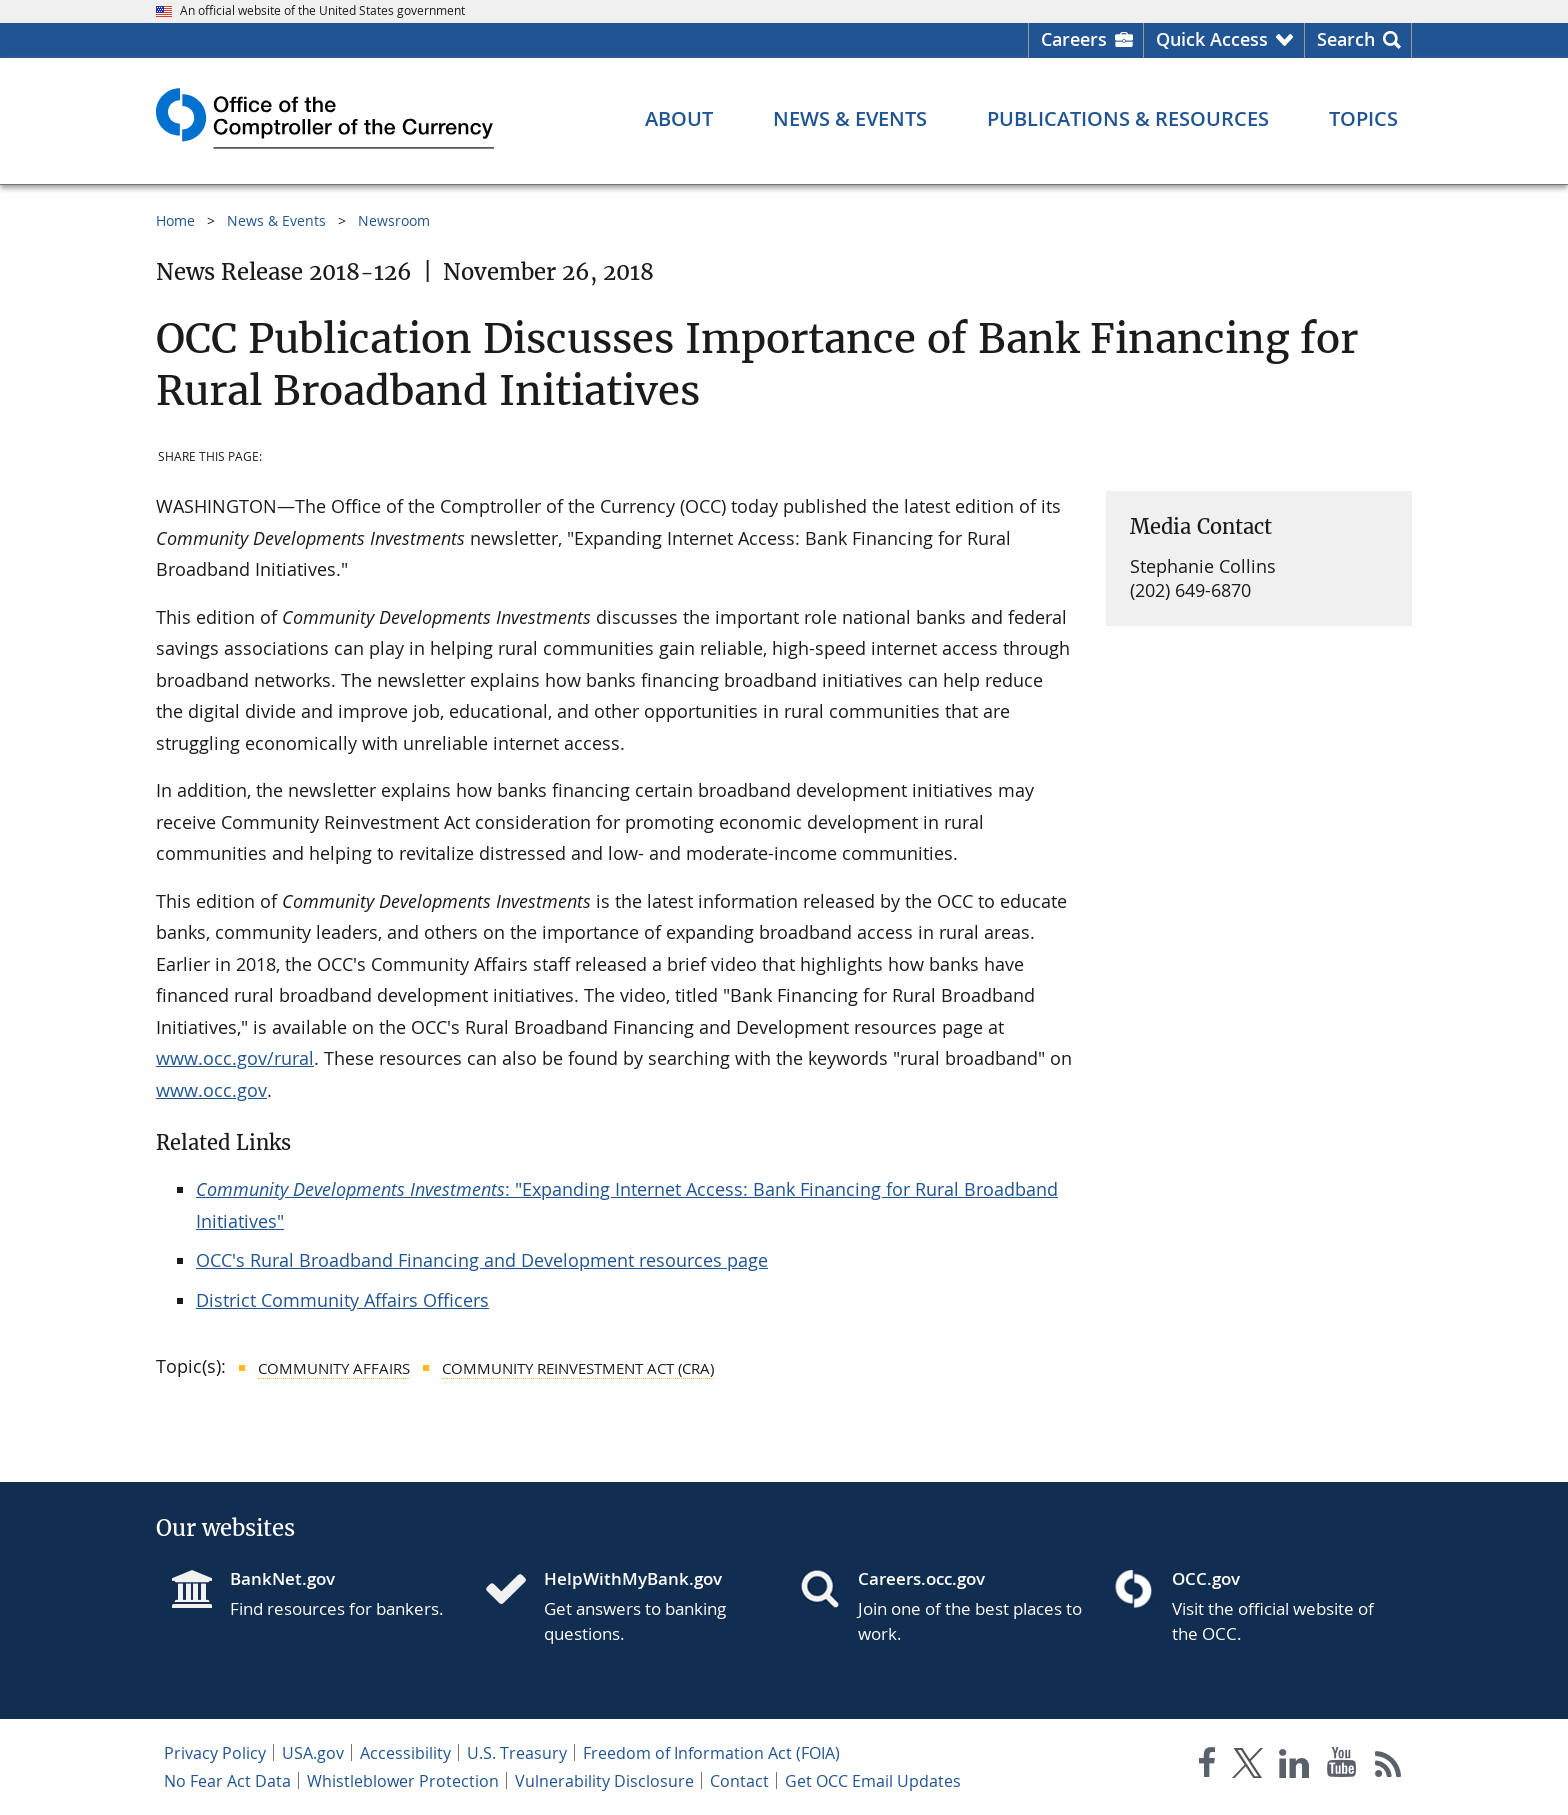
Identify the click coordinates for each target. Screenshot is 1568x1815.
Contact (739, 1781)
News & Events (276, 220)
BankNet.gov (282, 1578)
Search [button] (1346, 39)
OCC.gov (1206, 1578)
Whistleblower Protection (403, 1781)
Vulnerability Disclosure (604, 1781)
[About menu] (679, 119)
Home (175, 220)
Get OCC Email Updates (873, 1781)
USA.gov (313, 1753)
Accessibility (405, 1753)
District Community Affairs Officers (342, 1300)
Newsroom (394, 220)
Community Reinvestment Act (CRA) (578, 1368)
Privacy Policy (215, 1753)
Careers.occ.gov (921, 1578)
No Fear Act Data (227, 1781)
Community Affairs (334, 1368)
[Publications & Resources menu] (1128, 119)
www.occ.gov (211, 1090)
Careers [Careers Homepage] (1074, 39)
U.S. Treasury (517, 1753)
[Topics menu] (1363, 119)
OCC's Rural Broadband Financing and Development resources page (482, 1260)
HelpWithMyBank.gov (633, 1578)
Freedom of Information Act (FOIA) (711, 1753)
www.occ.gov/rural (235, 1058)
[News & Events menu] (850, 119)
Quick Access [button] (1212, 39)
